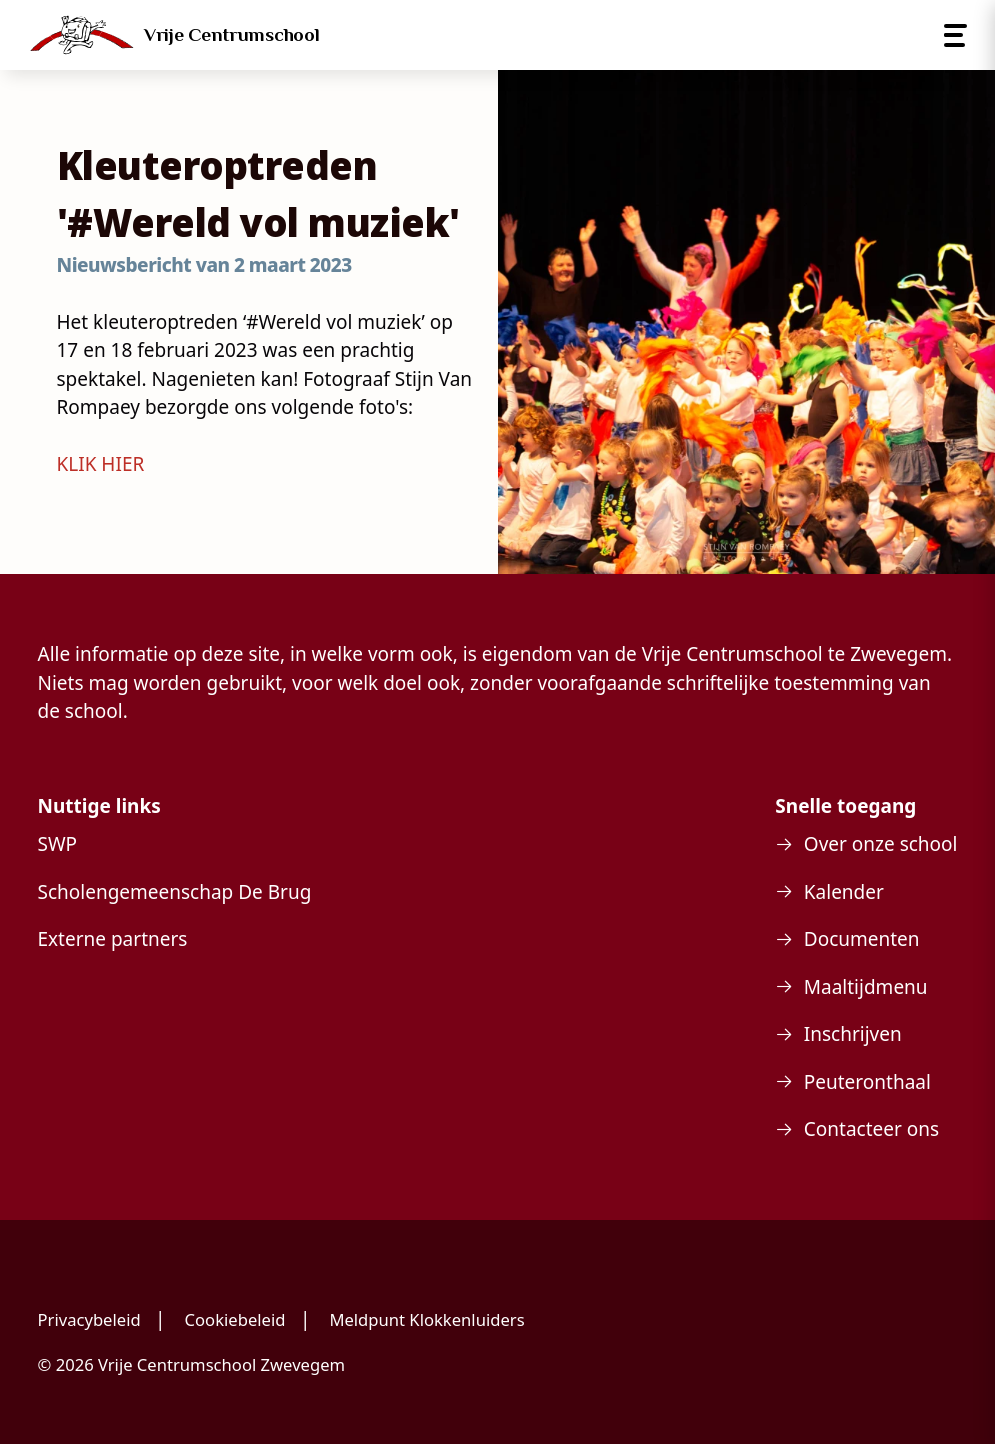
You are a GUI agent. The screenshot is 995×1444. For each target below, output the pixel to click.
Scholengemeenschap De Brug (175, 892)
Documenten (862, 939)
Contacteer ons (871, 1129)
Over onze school (881, 844)
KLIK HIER (101, 464)
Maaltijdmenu (866, 987)
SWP (58, 844)
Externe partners (113, 939)
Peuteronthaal (867, 1082)
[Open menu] (955, 35)
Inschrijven (853, 1034)
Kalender (844, 892)
